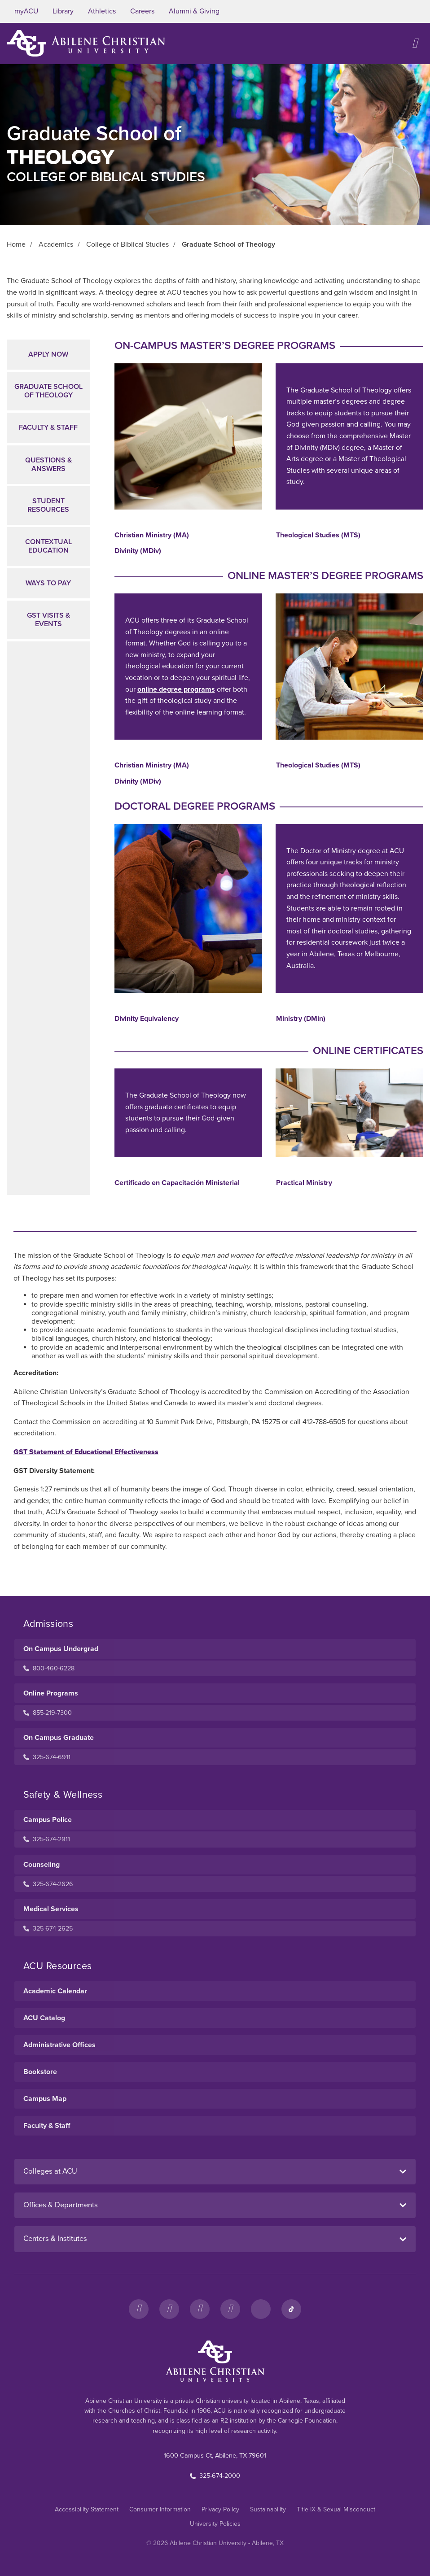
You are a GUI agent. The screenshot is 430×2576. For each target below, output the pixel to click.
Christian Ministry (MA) (151, 535)
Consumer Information (160, 2509)
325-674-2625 (48, 1928)
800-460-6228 (49, 1668)
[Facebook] (139, 2309)
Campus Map (44, 2098)
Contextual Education (48, 546)
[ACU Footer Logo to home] (215, 2361)
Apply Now (48, 354)
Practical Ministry (304, 1183)
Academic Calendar (55, 1991)
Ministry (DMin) (300, 1019)
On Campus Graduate (58, 1737)
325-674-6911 (46, 1757)
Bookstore (40, 2071)
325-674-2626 (48, 1884)
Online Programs (50, 1693)
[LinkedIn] (261, 2309)
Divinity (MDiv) (137, 551)
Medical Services (51, 1909)
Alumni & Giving (194, 11)
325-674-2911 (46, 1839)
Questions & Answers (48, 464)
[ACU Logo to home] (86, 43)
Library (63, 11)
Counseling (41, 1864)
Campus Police (47, 1819)
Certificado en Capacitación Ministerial (177, 1183)
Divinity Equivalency (146, 1019)
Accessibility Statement (86, 2509)
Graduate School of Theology (48, 391)
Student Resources (48, 505)
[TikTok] (291, 2309)
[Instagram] (169, 2309)
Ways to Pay (48, 583)
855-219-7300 (47, 1713)
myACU (26, 11)
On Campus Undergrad (60, 1648)
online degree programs (176, 689)
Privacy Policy (220, 2509)
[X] (200, 2309)
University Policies (215, 2524)
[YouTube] (230, 2309)
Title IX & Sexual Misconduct (336, 2509)
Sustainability (268, 2509)
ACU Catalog (44, 2018)
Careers (142, 11)
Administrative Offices (59, 2044)
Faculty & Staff (48, 427)
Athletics (102, 11)
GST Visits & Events (48, 619)
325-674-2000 (215, 2476)
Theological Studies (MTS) (318, 535)
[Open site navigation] (415, 43)
